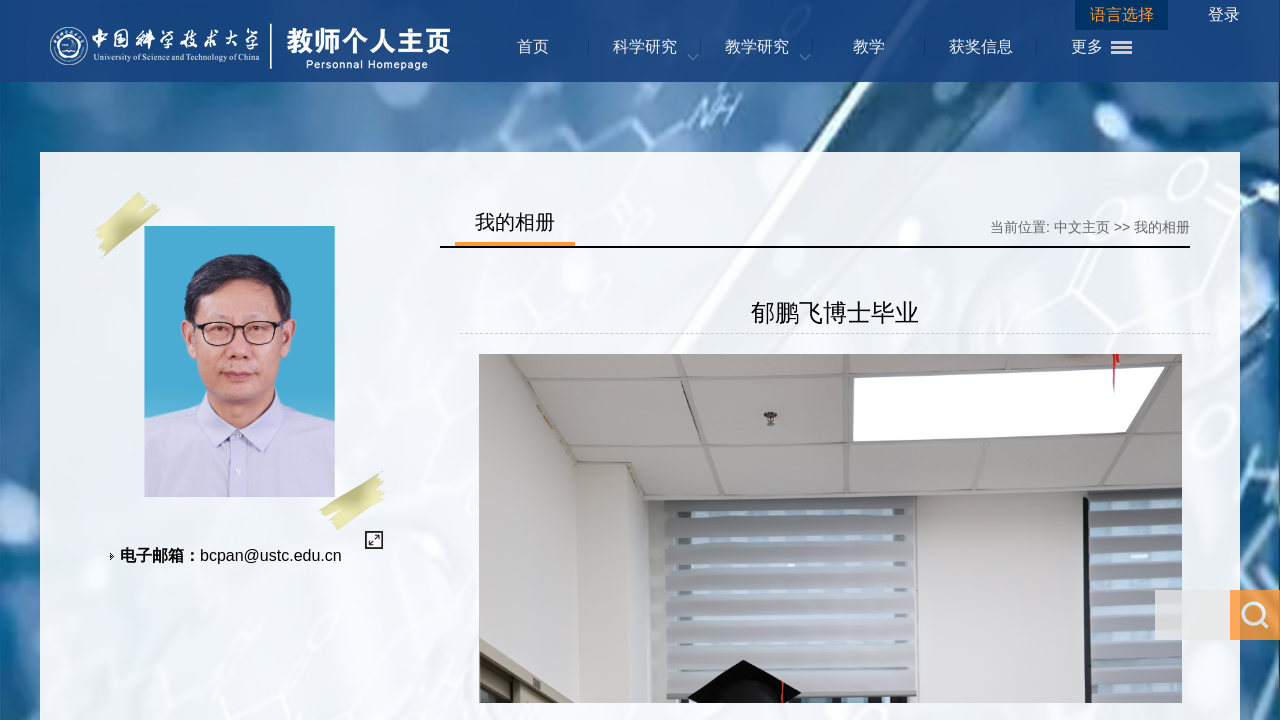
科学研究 (645, 46)
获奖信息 (981, 46)
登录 (1224, 14)
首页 (533, 46)
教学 (869, 46)
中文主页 (1082, 227)
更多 (1087, 46)
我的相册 (1162, 227)
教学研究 (757, 46)
